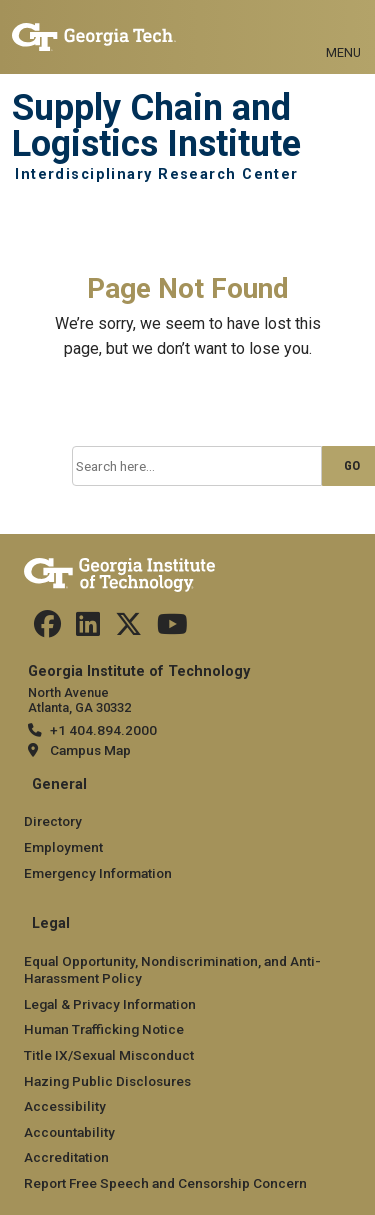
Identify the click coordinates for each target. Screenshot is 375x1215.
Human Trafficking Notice (104, 1029)
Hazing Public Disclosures (107, 1081)
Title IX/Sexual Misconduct (109, 1055)
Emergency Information (98, 873)
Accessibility (65, 1106)
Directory (53, 821)
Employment (63, 847)
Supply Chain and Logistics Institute (156, 126)
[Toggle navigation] (343, 30)
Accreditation (66, 1157)
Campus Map (90, 750)
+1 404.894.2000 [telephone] (103, 730)
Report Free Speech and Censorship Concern (165, 1183)
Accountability (69, 1132)
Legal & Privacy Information (110, 1004)
